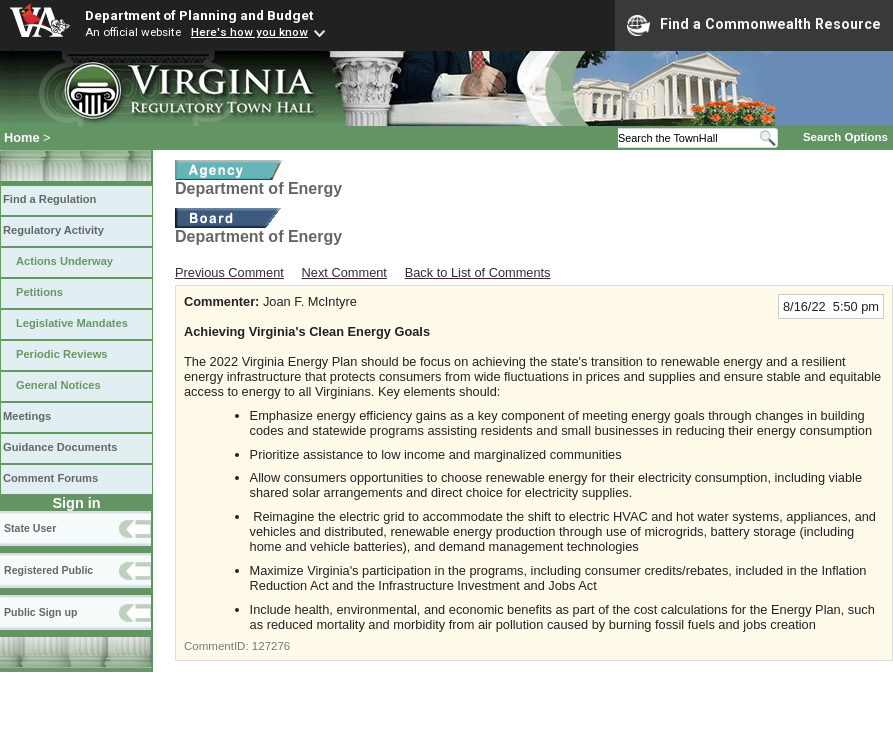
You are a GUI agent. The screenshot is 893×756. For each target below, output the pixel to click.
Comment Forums (50, 478)
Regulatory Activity (53, 230)
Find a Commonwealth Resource (754, 25)
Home (22, 137)
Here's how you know (249, 32)
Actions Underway (64, 261)
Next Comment (344, 272)
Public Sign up (40, 612)
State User (30, 528)
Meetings (27, 416)
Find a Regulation (49, 199)
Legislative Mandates (72, 323)
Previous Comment (229, 272)
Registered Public (48, 570)
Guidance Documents (60, 447)
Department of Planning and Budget (199, 15)
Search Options (845, 137)
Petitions (39, 292)
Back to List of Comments (478, 272)
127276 (271, 646)
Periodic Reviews (62, 354)
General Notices (58, 385)
